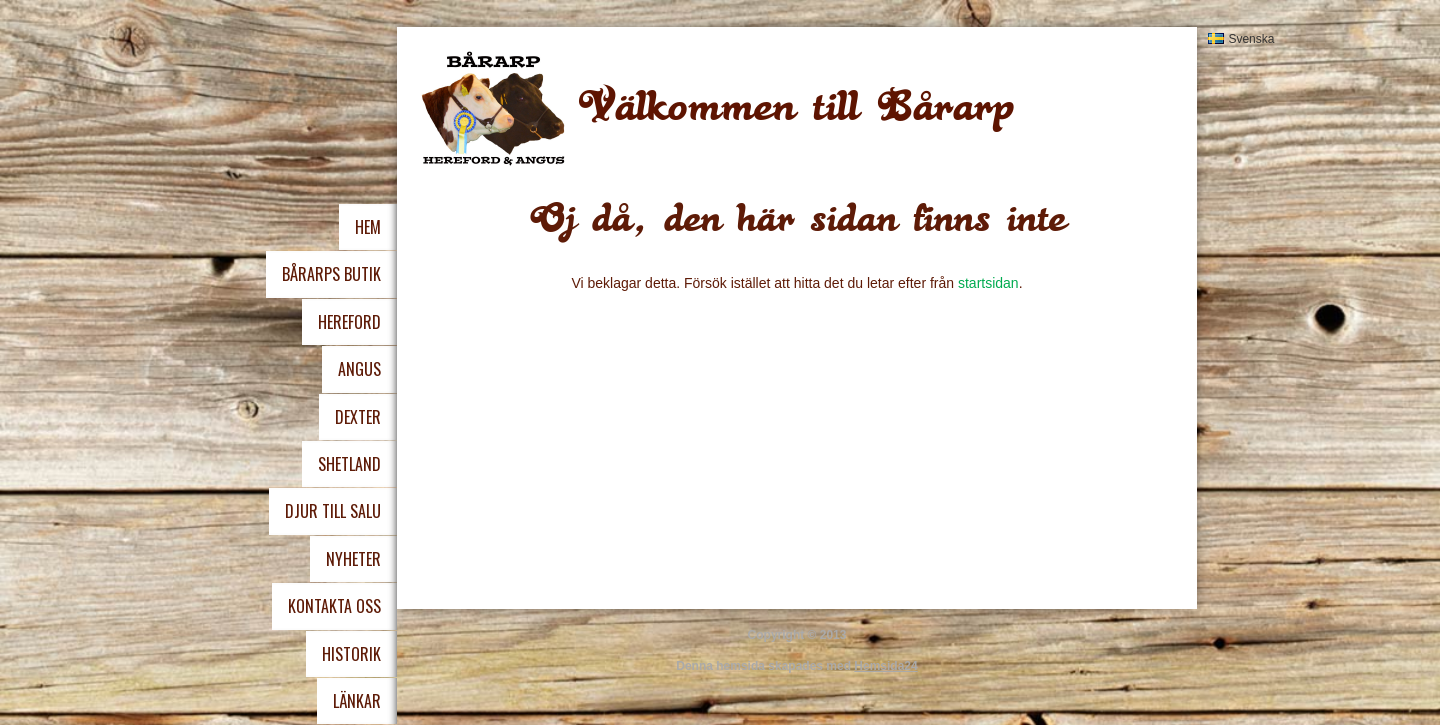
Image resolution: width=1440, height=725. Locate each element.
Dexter (358, 417)
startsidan (988, 283)
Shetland (349, 464)
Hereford (349, 322)
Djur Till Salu (333, 511)
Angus (359, 369)
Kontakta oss (334, 606)
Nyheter (353, 559)
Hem (368, 227)
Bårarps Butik (331, 274)
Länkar (357, 701)
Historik (351, 654)
